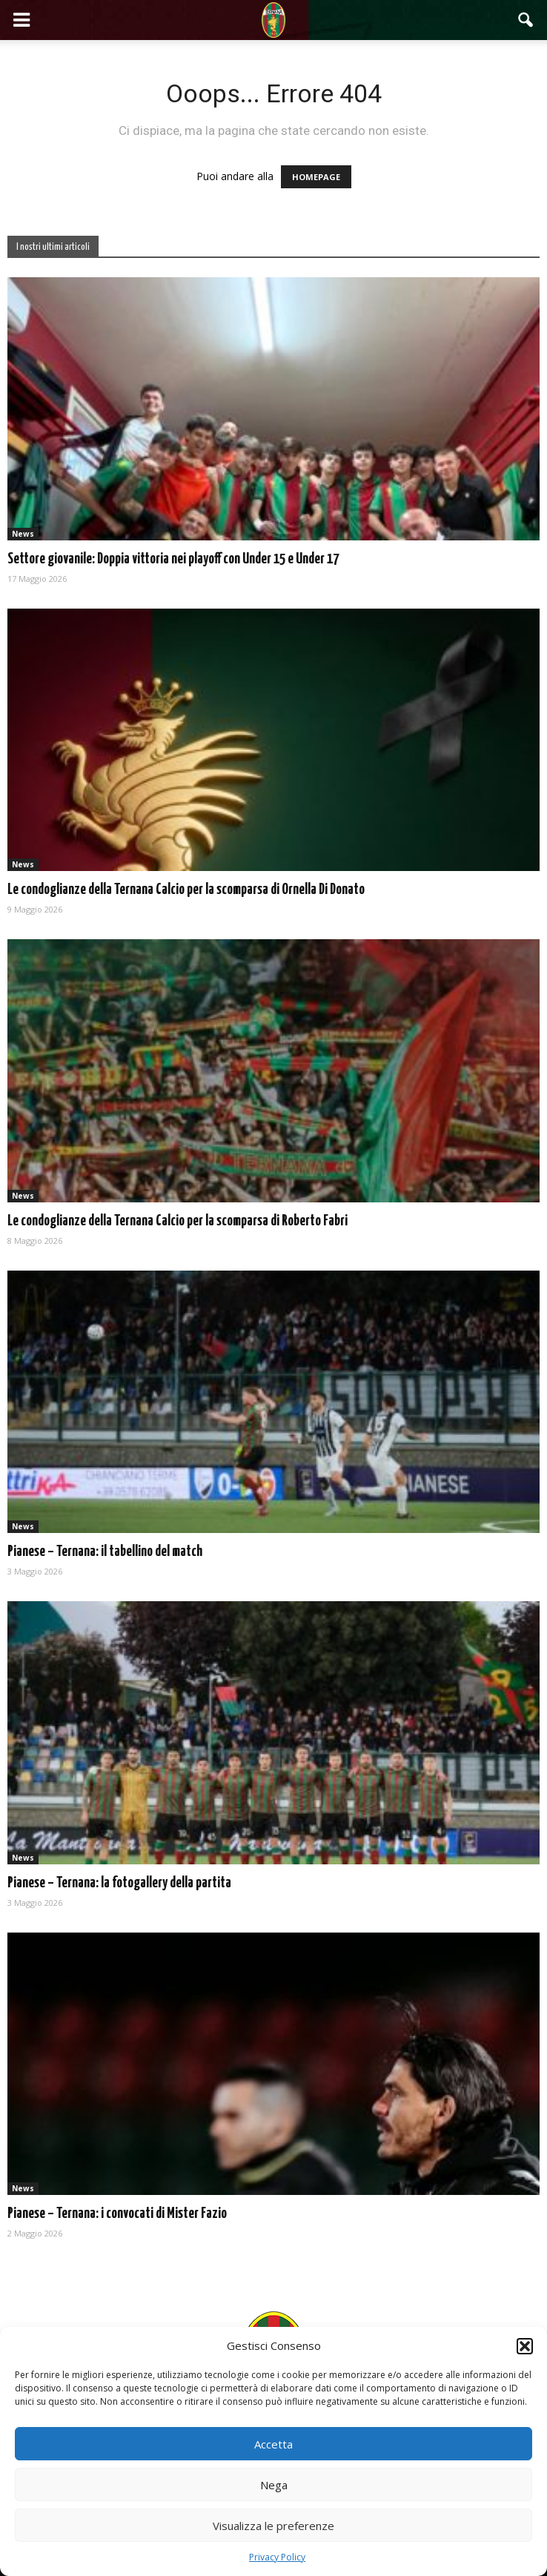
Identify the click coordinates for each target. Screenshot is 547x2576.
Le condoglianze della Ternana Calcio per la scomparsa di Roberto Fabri (177, 1221)
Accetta (273, 2444)
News (23, 534)
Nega (274, 2484)
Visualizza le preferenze (273, 2525)
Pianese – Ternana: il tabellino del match (104, 1552)
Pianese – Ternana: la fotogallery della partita (119, 1883)
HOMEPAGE (316, 176)
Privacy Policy (277, 2557)
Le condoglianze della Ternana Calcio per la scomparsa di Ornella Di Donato (186, 890)
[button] (524, 2346)
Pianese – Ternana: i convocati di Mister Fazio (117, 2214)
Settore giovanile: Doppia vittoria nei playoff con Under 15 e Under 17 (173, 559)
